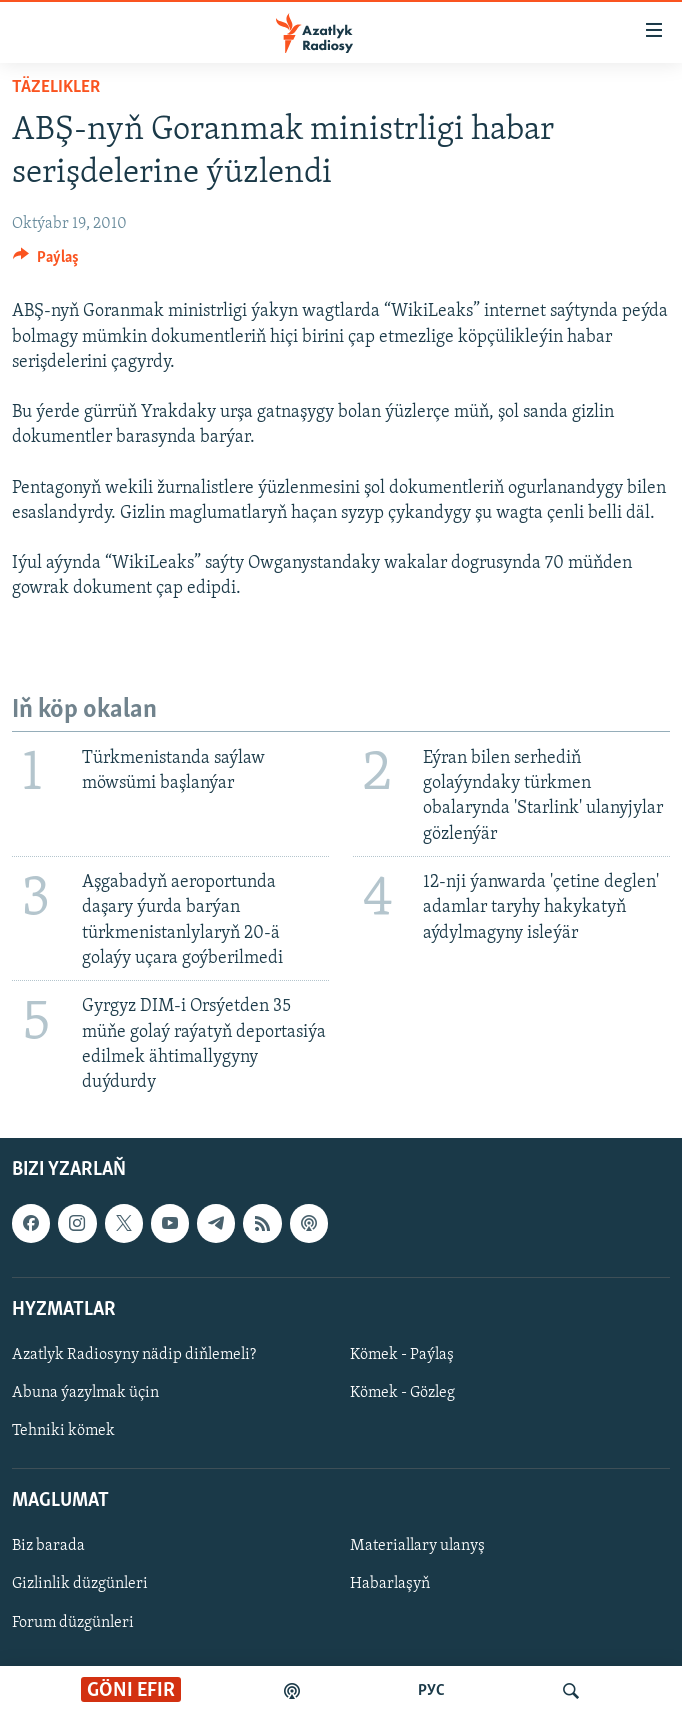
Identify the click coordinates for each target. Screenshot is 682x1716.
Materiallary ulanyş (417, 1547)
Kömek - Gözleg (402, 1393)
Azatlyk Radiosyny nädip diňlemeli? (134, 1355)
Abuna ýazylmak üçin (85, 1393)
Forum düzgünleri (73, 1623)
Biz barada (48, 1547)
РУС (431, 1691)
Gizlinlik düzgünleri (80, 1585)
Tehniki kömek (63, 1431)
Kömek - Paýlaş (402, 1355)
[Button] (46, 262)
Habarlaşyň (390, 1585)
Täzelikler (56, 87)
